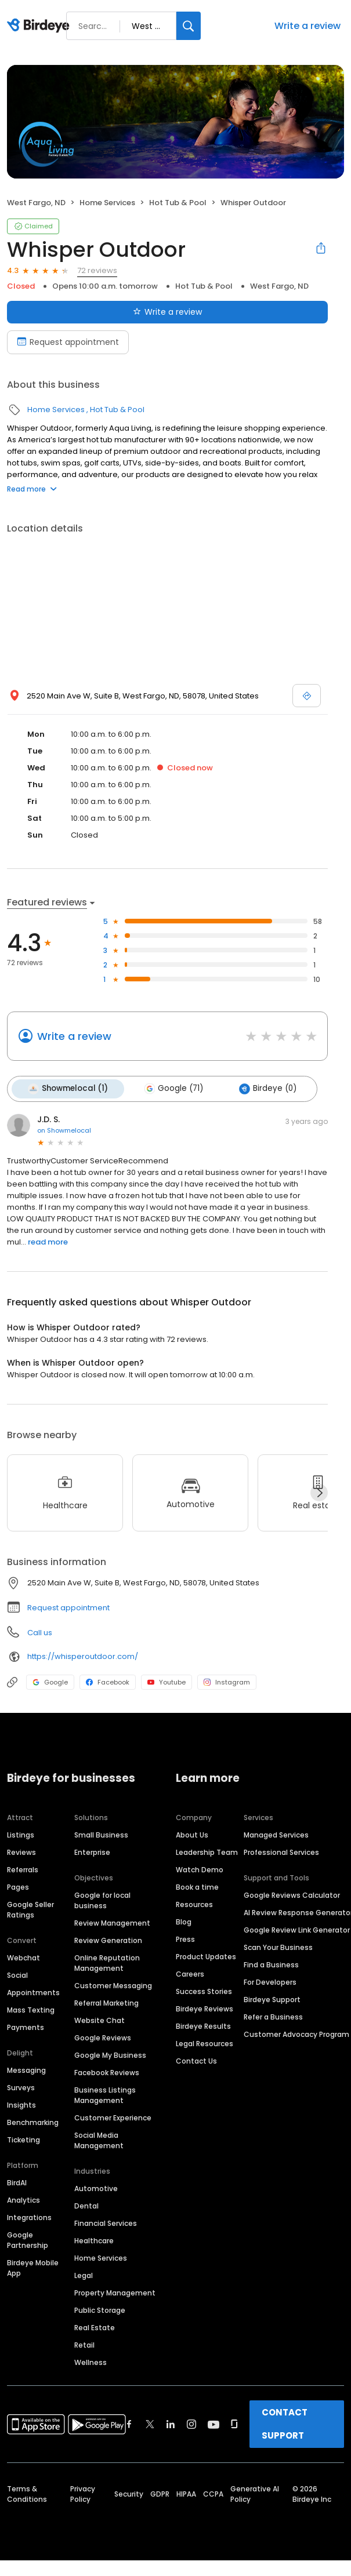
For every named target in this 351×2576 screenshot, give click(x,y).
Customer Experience (112, 2116)
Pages (18, 1885)
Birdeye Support (272, 1998)
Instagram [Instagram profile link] (227, 1680)
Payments (25, 2026)
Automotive (96, 2187)
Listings (20, 1833)
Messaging (26, 2068)
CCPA (213, 2492)
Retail (84, 2343)
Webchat (23, 1956)
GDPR (159, 2492)
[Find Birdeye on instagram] (191, 2422)
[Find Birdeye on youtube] (213, 2422)
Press (185, 1937)
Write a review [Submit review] (167, 312)
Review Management (112, 1921)
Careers (190, 1972)
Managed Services (276, 1833)
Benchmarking (33, 2121)
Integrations (29, 2216)
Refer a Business (273, 2015)
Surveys (21, 2086)
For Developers (270, 1980)
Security (128, 2492)
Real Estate (94, 2326)
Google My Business (110, 2053)
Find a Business (271, 1963)
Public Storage (99, 2308)
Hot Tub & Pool (178, 202)
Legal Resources (204, 2042)
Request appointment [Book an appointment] (68, 342)
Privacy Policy (82, 2492)
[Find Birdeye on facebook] (129, 2422)
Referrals (22, 1868)
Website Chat (99, 2019)
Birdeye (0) (262, 1088)
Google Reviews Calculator (292, 1893)
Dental (86, 2204)
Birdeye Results (203, 2024)
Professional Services (281, 1850)
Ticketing (23, 2138)
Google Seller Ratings (30, 1908)
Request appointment (68, 1605)
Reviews (21, 1850)
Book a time (197, 1885)
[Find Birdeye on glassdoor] (234, 2422)
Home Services (107, 202)
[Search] (188, 26)
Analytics (23, 2198)
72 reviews (97, 270)
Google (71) (170, 1088)
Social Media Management (99, 2139)
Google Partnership (27, 2238)
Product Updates (206, 1955)
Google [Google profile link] (50, 1680)
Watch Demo (199, 1868)
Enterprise (92, 1850)
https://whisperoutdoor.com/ (82, 1654)
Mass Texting (31, 2008)
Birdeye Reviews (204, 2007)
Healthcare (94, 2239)
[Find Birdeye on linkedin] (170, 2422)
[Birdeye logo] (40, 26)
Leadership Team (207, 1850)
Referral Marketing (106, 2001)
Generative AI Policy (254, 2492)
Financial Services (105, 2221)
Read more (32, 489)
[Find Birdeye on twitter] (150, 2422)
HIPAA (186, 2492)
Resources (194, 1903)
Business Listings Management (105, 2093)
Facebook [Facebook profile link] (107, 1680)
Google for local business (102, 1899)
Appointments (33, 1991)
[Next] (319, 1491)
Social (17, 1973)
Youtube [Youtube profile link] (166, 1680)
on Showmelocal (64, 1128)
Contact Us (196, 2059)
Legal (83, 2274)
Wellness (90, 2361)
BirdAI (17, 2181)
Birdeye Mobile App (33, 2266)
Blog (183, 1920)
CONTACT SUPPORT (284, 2422)
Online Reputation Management (107, 1961)
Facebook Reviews (106, 2071)
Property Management (114, 2291)
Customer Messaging (113, 1984)
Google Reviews (102, 2036)
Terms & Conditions (27, 2492)
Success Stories (204, 1990)
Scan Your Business (278, 1946)
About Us (192, 1833)
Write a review (307, 25)
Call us (39, 1630)
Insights (21, 2103)
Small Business (101, 1833)
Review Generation (108, 1939)
